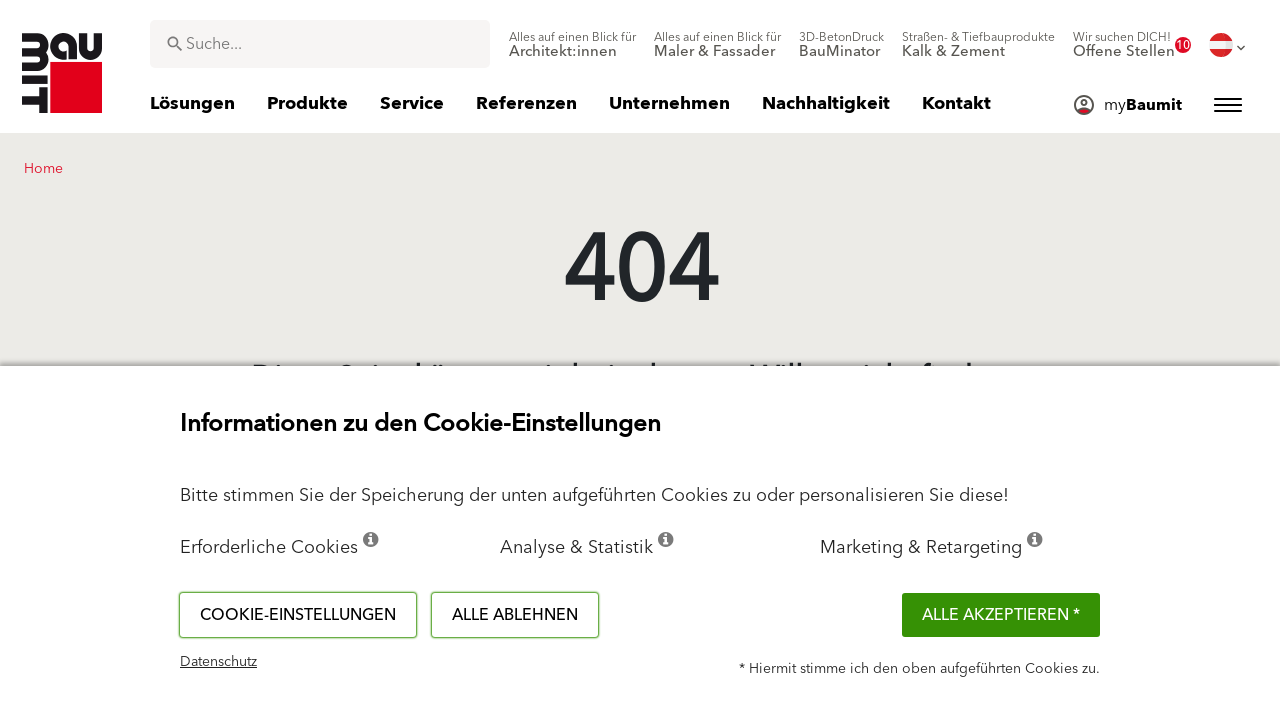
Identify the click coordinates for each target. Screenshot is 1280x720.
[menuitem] (572, 45)
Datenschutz (218, 662)
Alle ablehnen (515, 615)
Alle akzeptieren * (1001, 615)
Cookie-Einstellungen (298, 615)
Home (43, 169)
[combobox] (320, 44)
